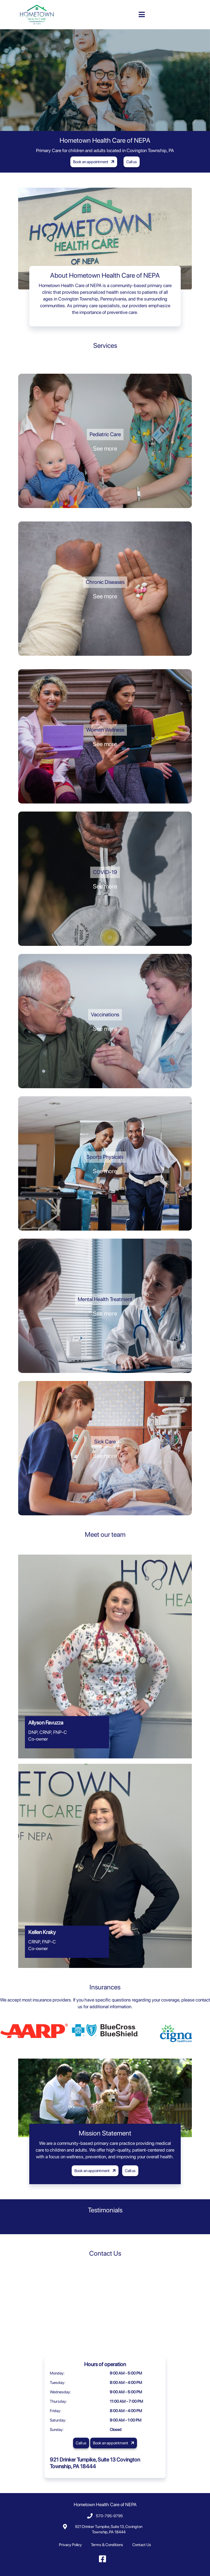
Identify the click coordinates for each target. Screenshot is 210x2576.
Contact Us (141, 2544)
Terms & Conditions (107, 2544)
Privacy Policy (70, 2544)
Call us (131, 161)
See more (105, 448)
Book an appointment (94, 162)
